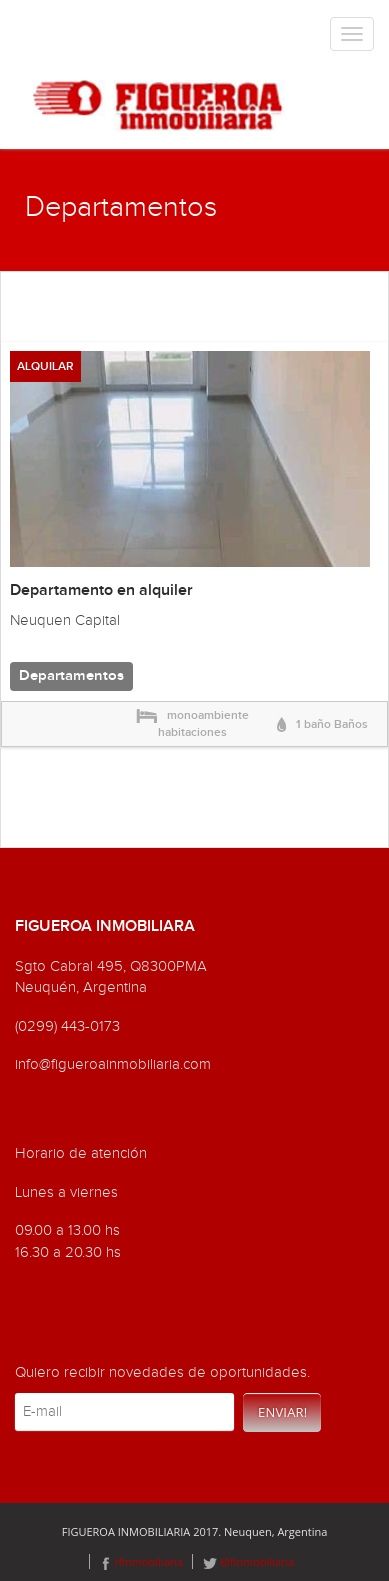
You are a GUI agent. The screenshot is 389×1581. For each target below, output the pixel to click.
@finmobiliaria (248, 1561)
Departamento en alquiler (101, 590)
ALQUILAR (45, 366)
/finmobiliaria (141, 1561)
